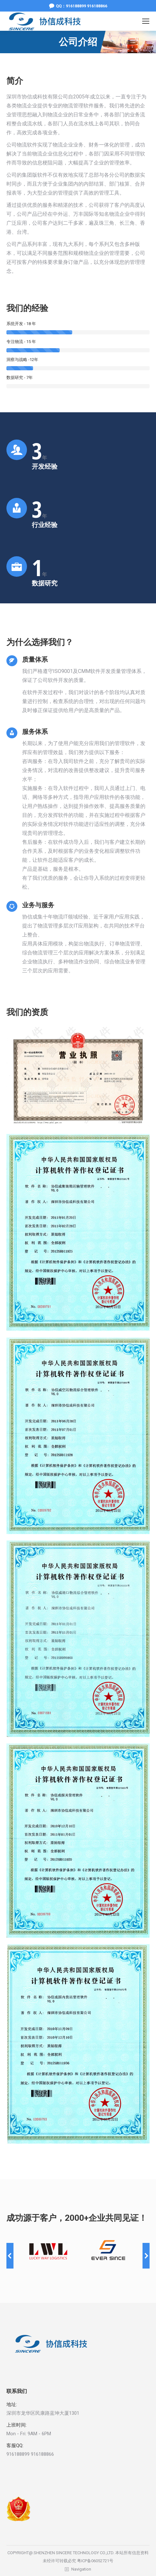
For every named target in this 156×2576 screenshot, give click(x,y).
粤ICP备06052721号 (95, 2560)
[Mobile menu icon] (146, 21)
